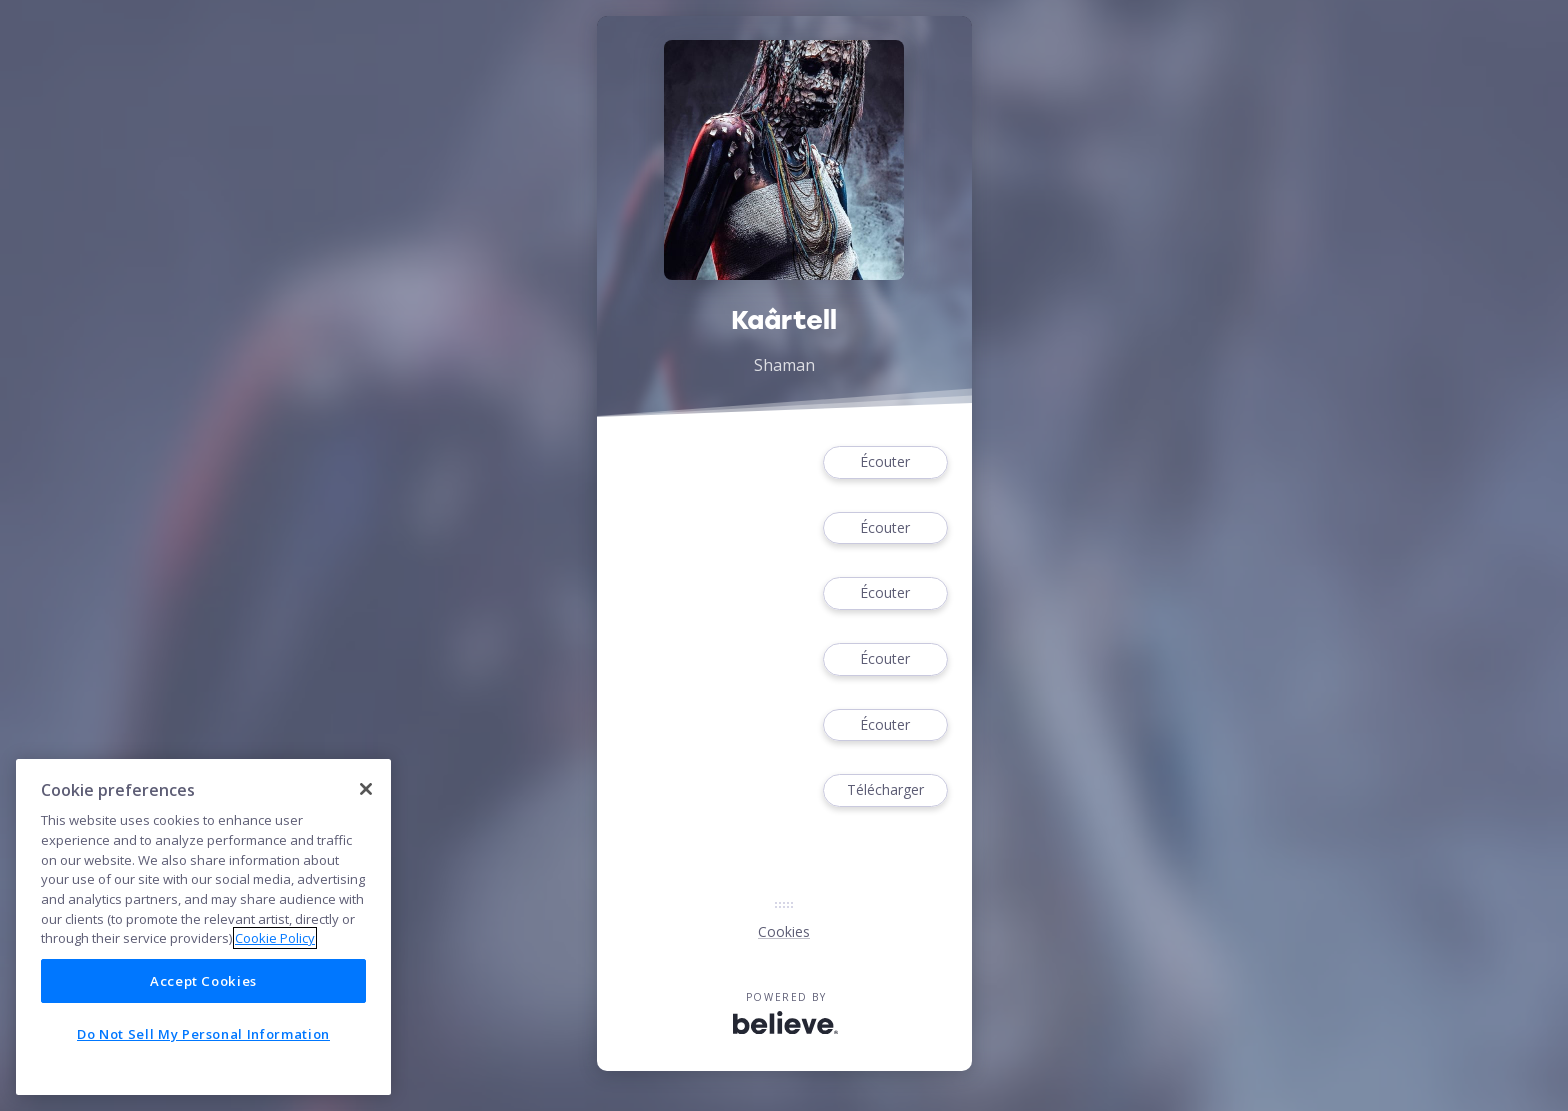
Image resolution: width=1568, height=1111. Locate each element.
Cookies (784, 931)
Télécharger (885, 790)
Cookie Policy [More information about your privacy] (275, 938)
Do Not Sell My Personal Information (203, 1034)
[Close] (366, 789)
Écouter (885, 462)
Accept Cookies (203, 981)
